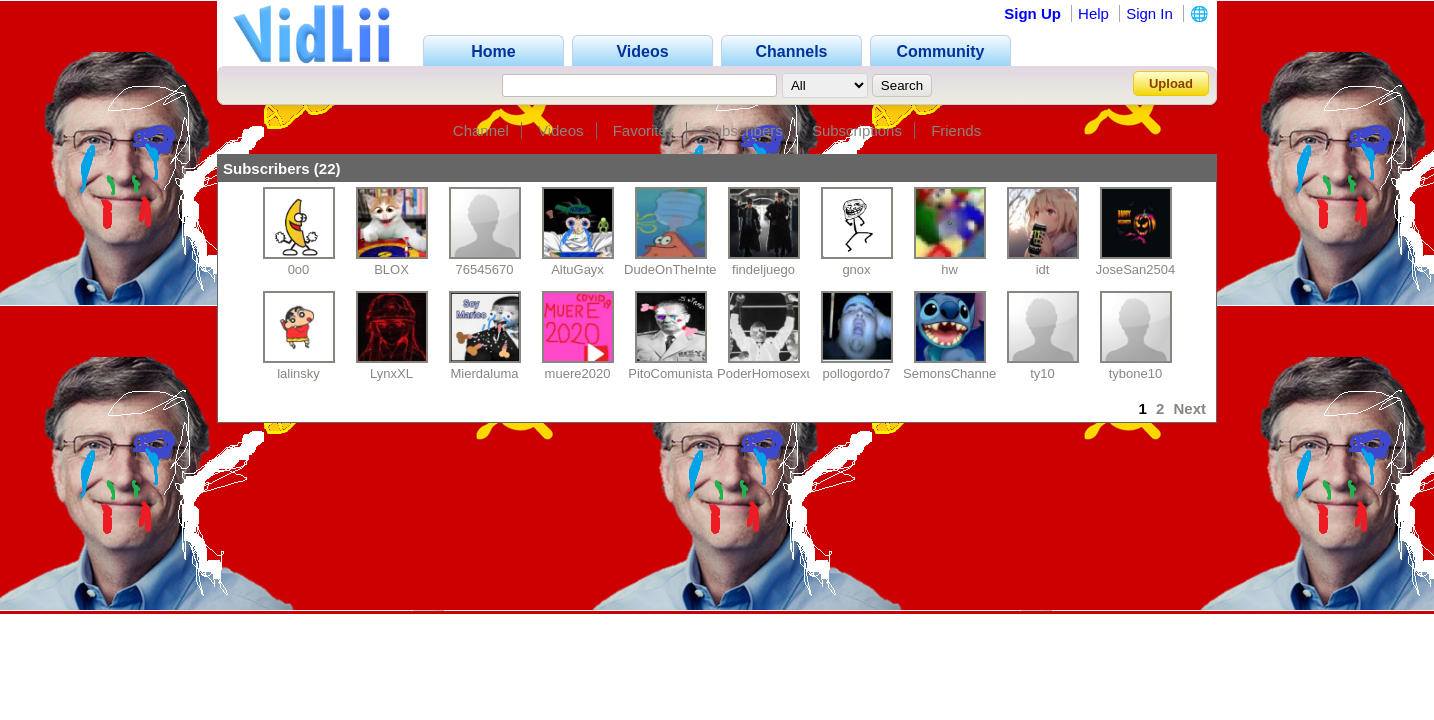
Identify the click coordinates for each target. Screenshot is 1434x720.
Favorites (644, 130)
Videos (561, 130)
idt (1043, 269)
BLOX (391, 269)
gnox (856, 269)
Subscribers (743, 130)
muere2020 (578, 373)
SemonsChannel (951, 373)
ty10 (1042, 373)
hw (949, 269)
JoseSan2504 (1136, 269)
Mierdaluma (485, 373)
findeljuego (763, 269)
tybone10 (1136, 373)
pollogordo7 (857, 373)
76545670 (485, 269)
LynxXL (391, 373)
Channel (481, 130)
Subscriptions (857, 130)
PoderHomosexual (770, 373)
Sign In (1149, 13)
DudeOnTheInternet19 (688, 269)
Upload (1171, 83)
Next (1189, 408)
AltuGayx (577, 269)
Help (1093, 13)
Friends (956, 130)
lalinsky (298, 373)
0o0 (299, 269)
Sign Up (1032, 13)
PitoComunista (670, 373)
